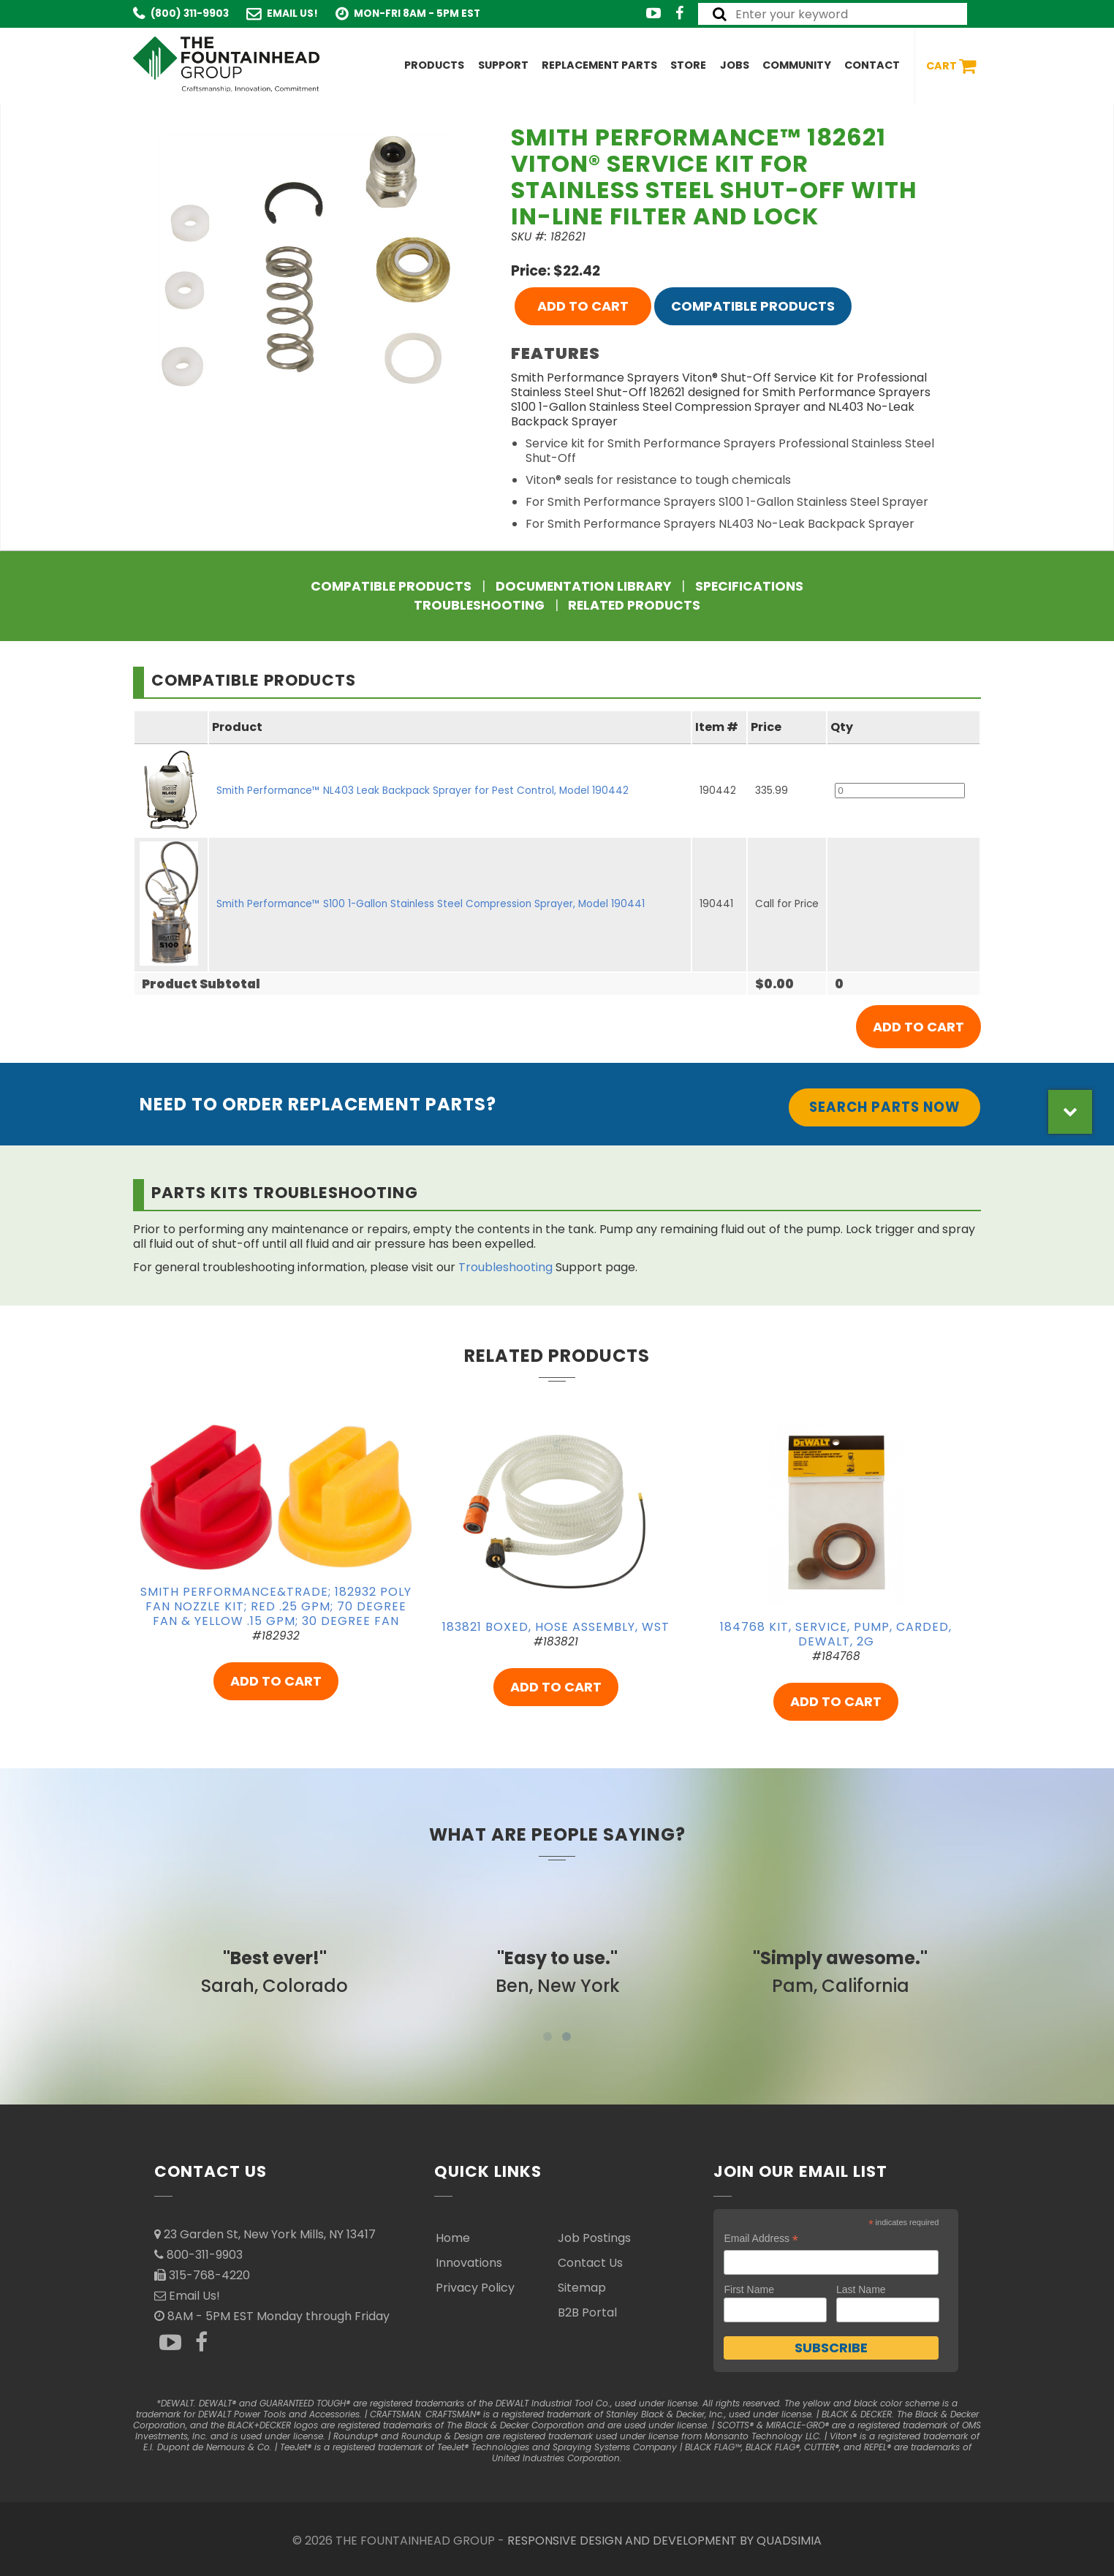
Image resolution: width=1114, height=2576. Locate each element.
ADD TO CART (583, 306)
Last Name (861, 2289)
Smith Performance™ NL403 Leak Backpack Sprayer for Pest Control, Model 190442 (422, 791)
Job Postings (594, 2238)
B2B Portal (587, 2312)
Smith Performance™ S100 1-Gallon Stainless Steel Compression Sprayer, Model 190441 (430, 904)
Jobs (734, 65)
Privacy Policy (475, 2287)
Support (503, 65)
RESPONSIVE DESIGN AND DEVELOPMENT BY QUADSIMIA (664, 2540)
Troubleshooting (479, 605)
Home (453, 2238)
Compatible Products (753, 306)
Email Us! (292, 13)
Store (688, 65)
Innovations (469, 2262)
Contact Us (590, 2262)
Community (796, 65)
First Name (748, 2289)
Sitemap (582, 2287)
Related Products (634, 605)
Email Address (761, 2239)
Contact (872, 65)
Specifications (749, 586)
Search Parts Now (884, 1107)
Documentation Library (583, 586)
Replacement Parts (599, 65)
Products (434, 65)
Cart (951, 66)
